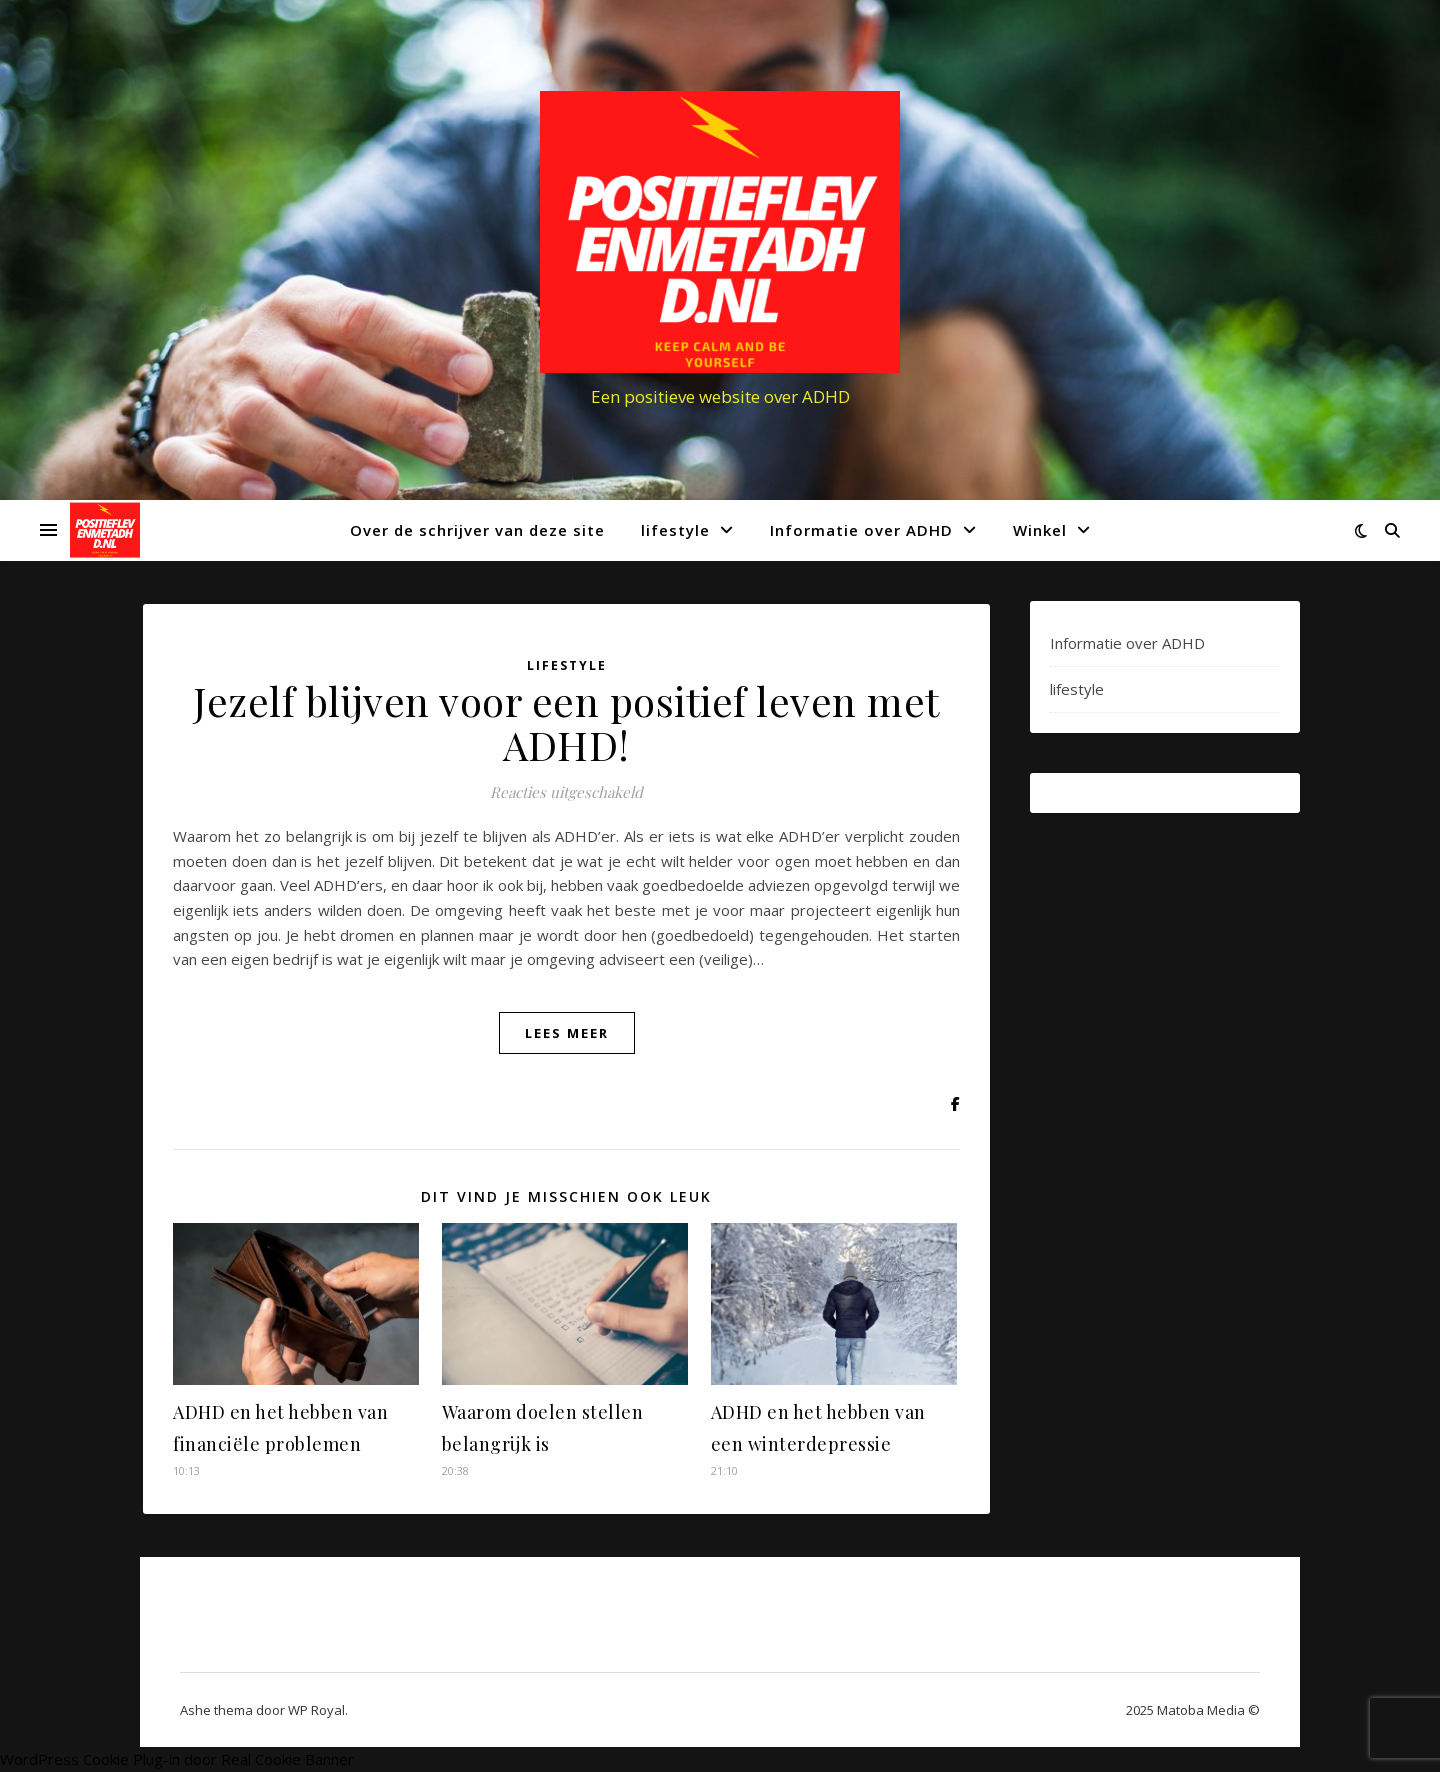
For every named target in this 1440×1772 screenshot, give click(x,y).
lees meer (567, 1033)
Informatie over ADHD (861, 530)
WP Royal (316, 1710)
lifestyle (675, 530)
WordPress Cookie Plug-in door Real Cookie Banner (177, 1759)
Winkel (1040, 530)
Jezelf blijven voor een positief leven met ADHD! (566, 722)
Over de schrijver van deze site (477, 530)
